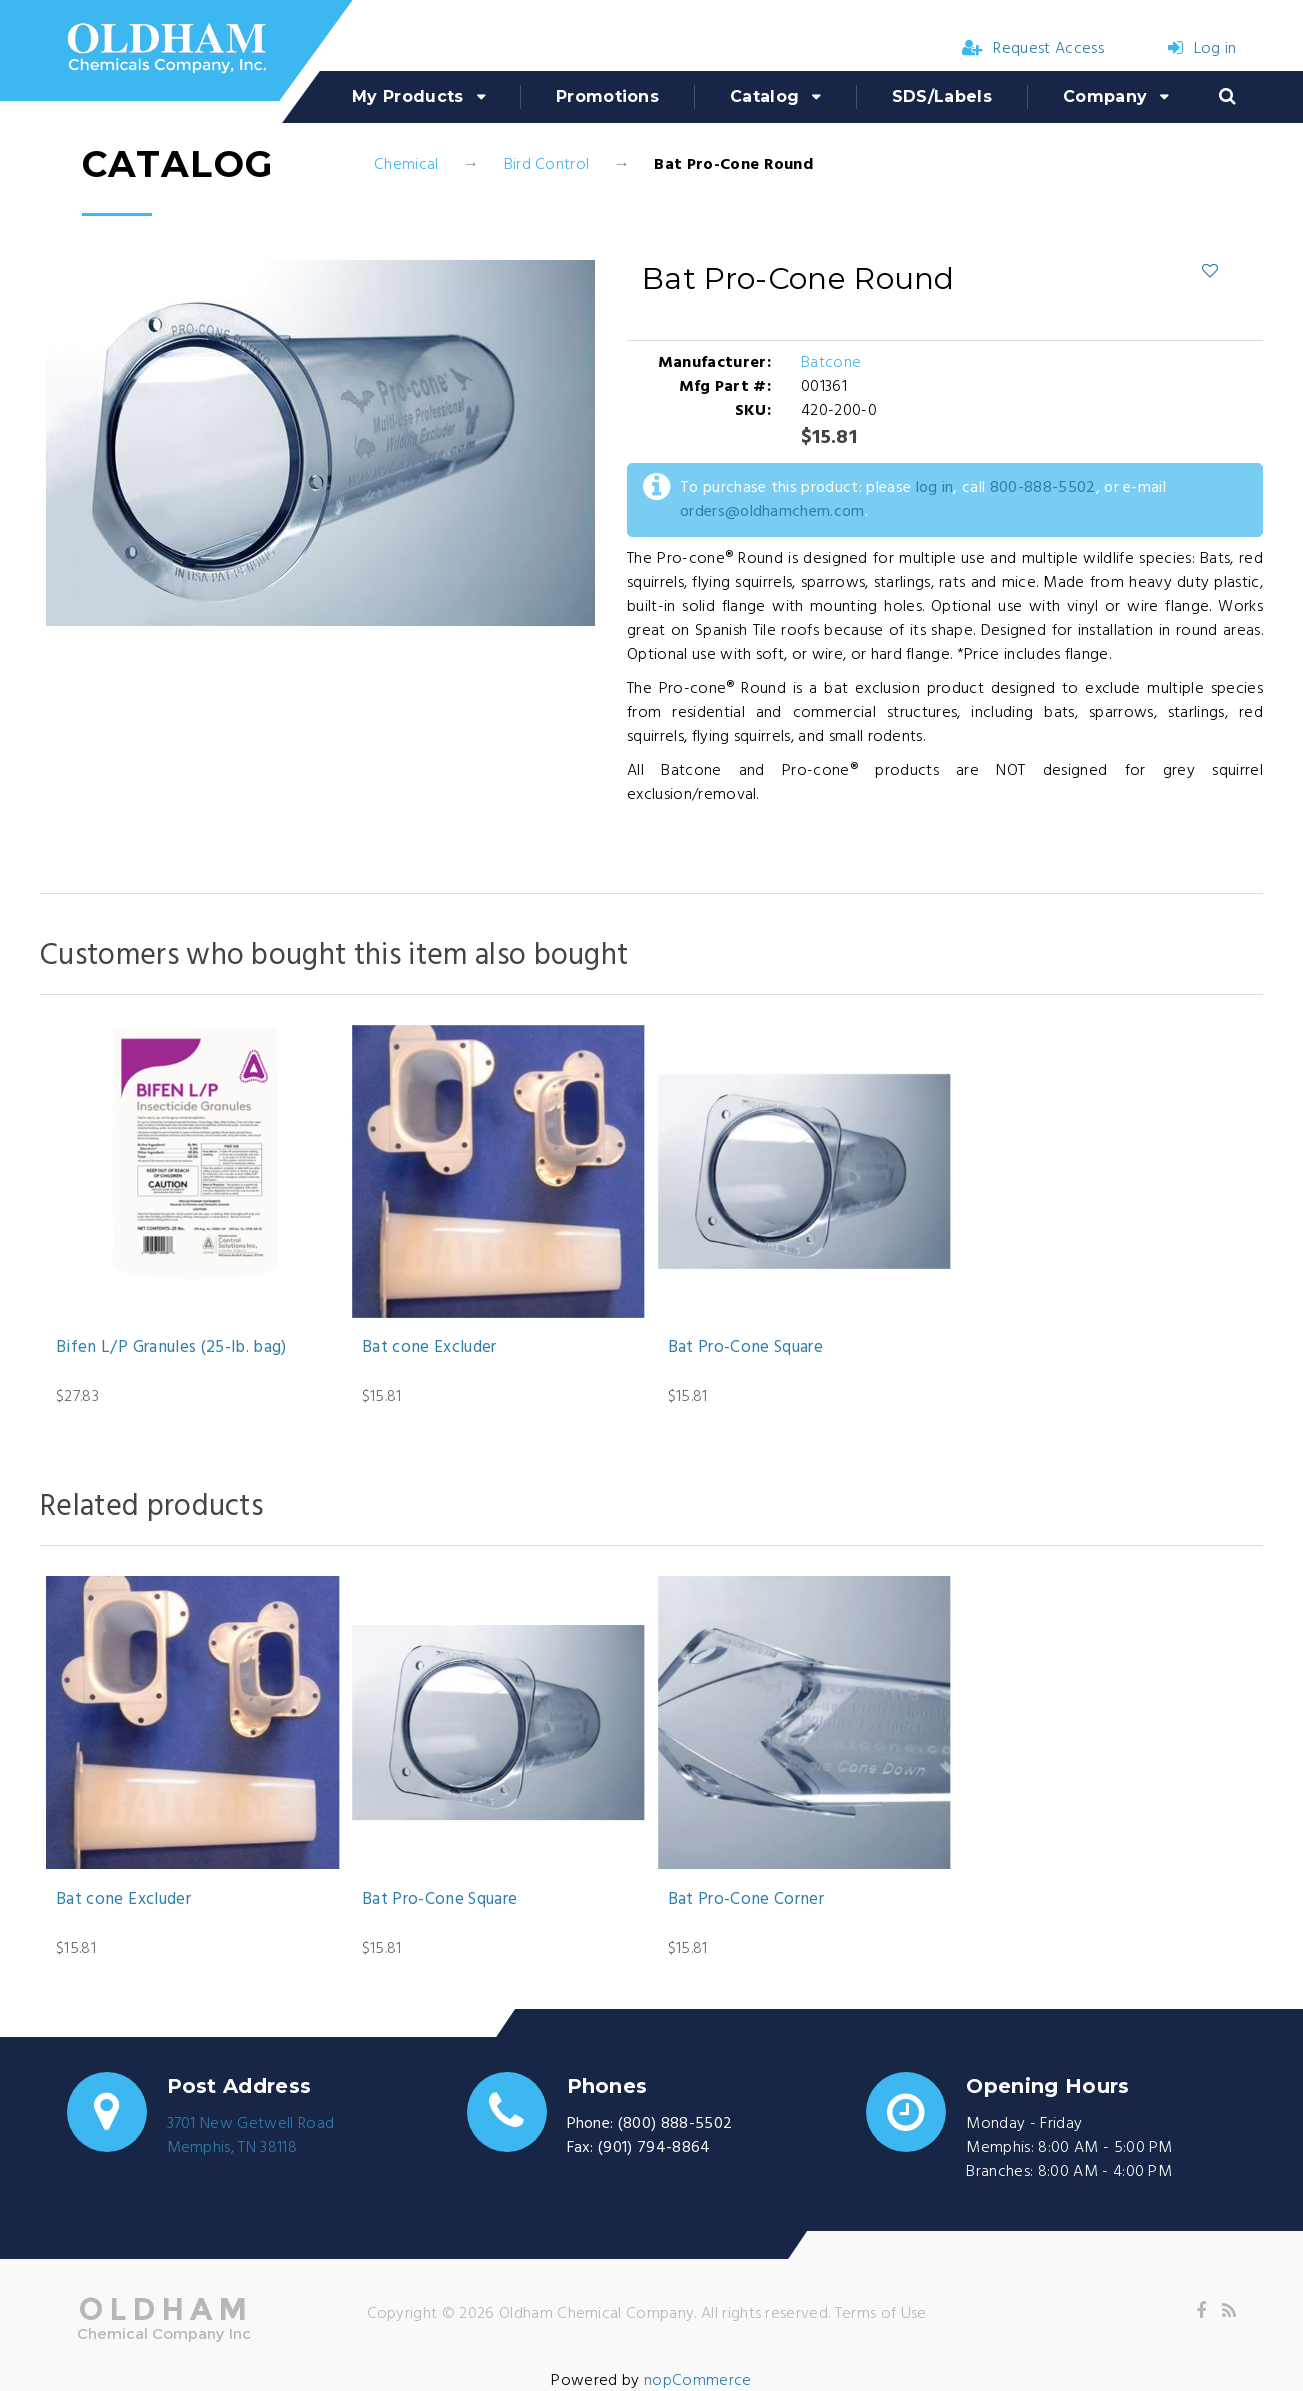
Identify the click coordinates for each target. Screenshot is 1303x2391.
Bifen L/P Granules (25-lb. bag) (171, 1348)
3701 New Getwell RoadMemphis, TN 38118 (251, 2136)
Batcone (831, 363)
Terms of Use (881, 2314)
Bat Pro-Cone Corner (746, 1900)
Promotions (607, 96)
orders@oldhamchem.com (772, 512)
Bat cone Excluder (429, 1348)
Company (1105, 96)
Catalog (764, 96)
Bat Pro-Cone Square (745, 1348)
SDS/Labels (942, 96)
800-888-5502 (1043, 488)
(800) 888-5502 (675, 2124)
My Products (408, 96)
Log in (1202, 49)
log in (935, 488)
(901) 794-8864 (654, 2148)
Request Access (1033, 49)
